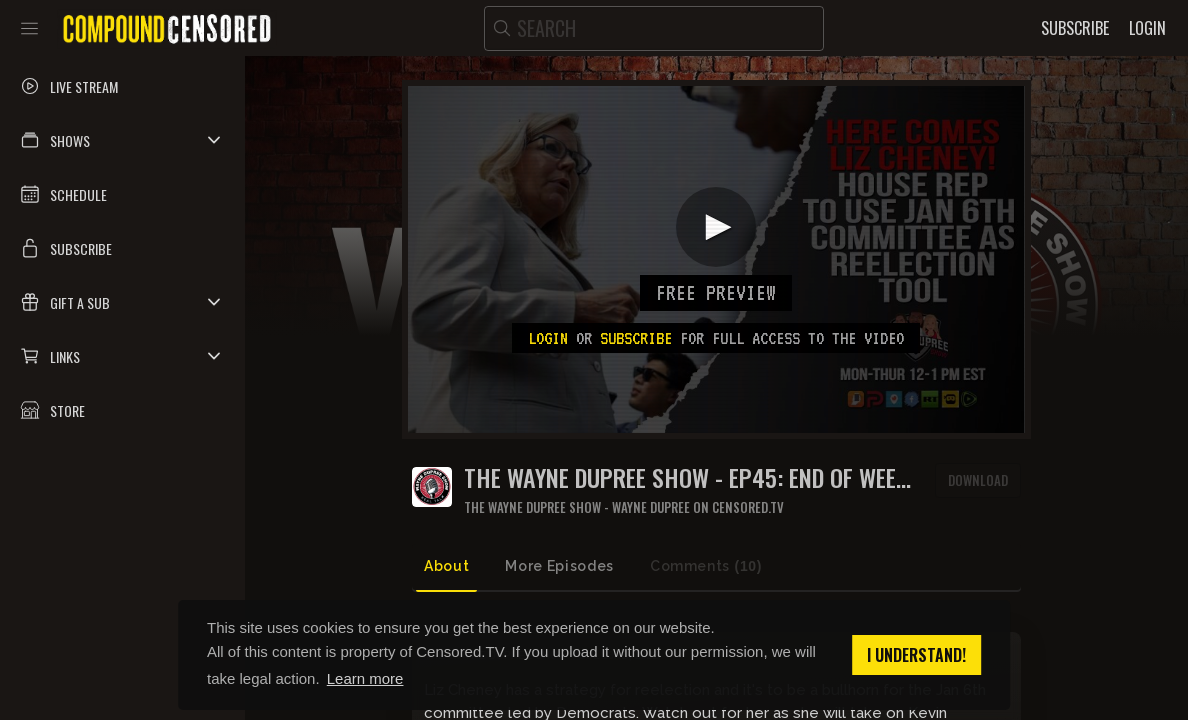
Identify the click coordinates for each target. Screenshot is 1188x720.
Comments (706, 566)
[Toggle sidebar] (29, 28)
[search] (654, 28)
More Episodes (559, 566)
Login (548, 338)
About (446, 566)
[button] (122, 140)
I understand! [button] (916, 655)
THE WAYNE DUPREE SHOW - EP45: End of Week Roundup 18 (686, 477)
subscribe (636, 338)
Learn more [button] (365, 678)
